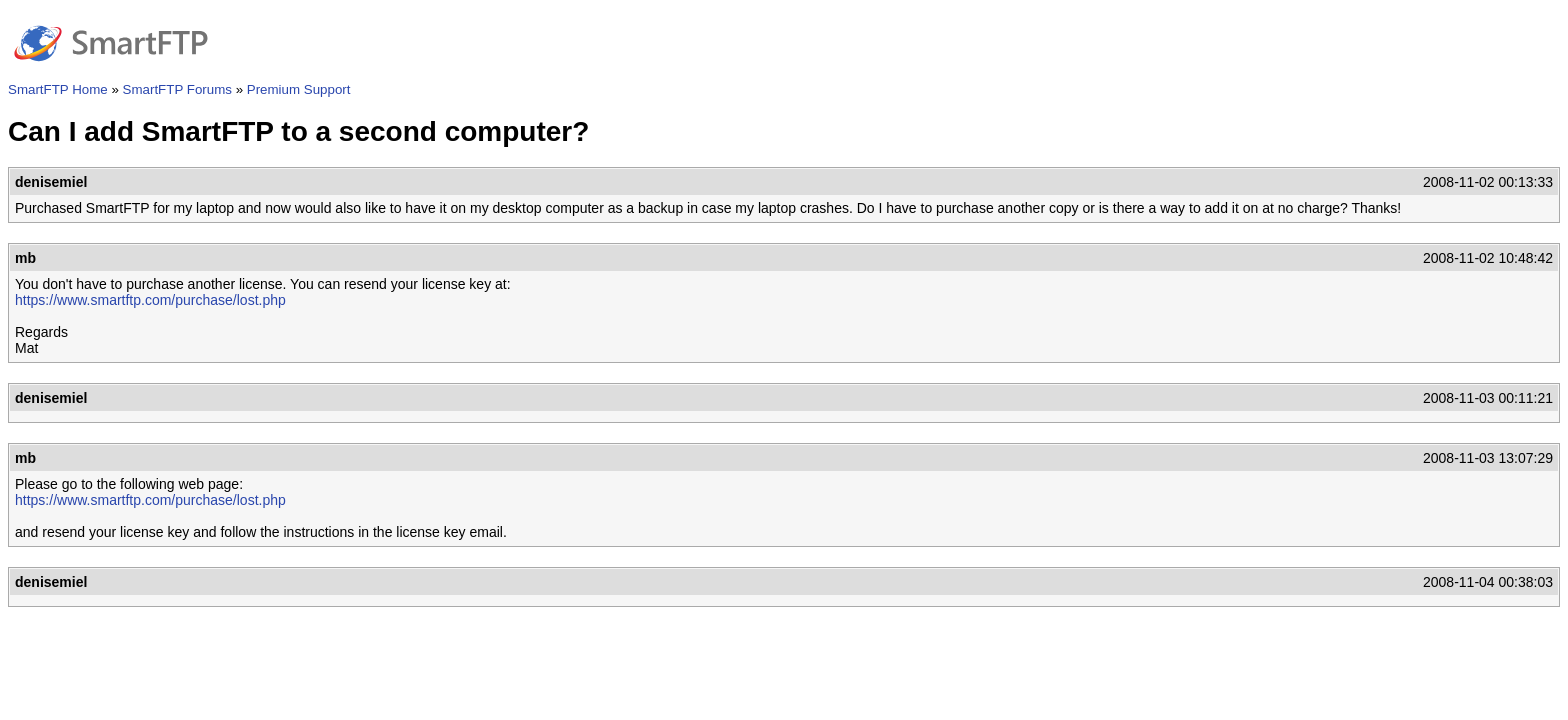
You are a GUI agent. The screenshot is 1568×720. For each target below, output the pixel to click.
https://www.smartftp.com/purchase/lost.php (150, 300)
